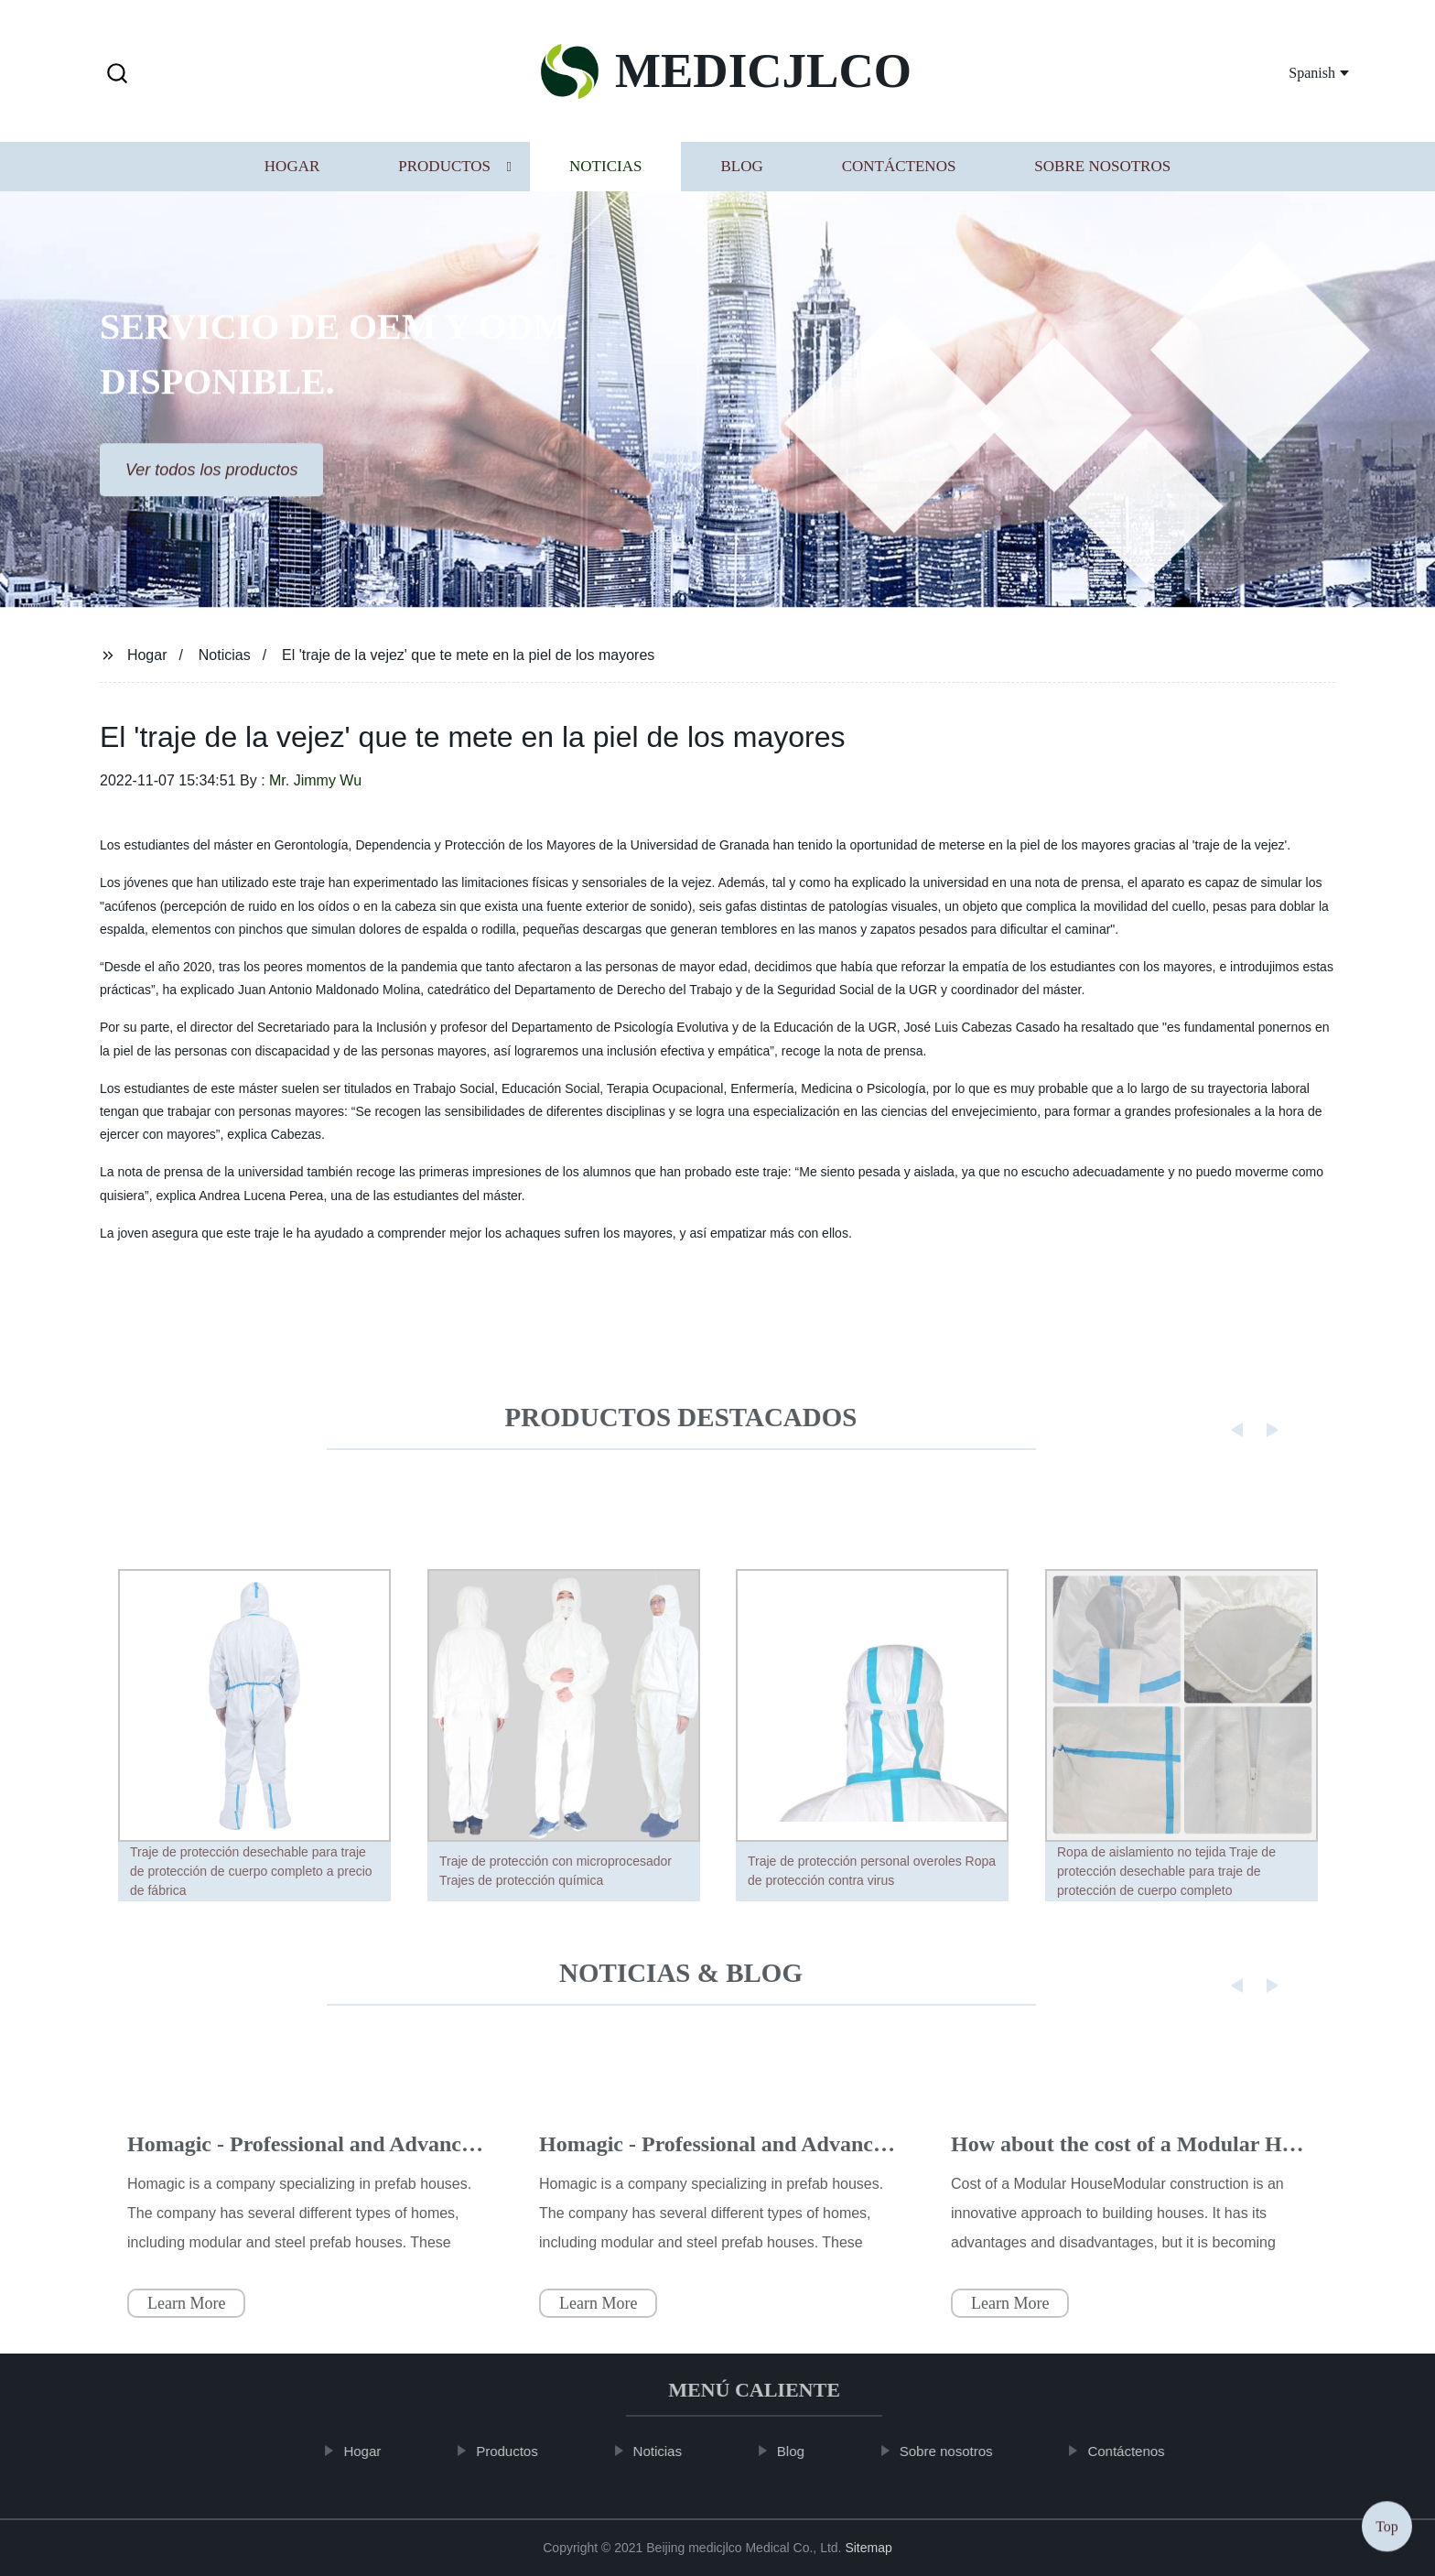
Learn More (186, 2333)
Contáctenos (899, 170)
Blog (741, 170)
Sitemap (868, 2547)
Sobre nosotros (1102, 170)
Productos (444, 170)
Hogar (291, 170)
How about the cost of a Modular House (1137, 2174)
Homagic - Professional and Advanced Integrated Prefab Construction (455, 2174)
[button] (117, 74)
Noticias (605, 170)
